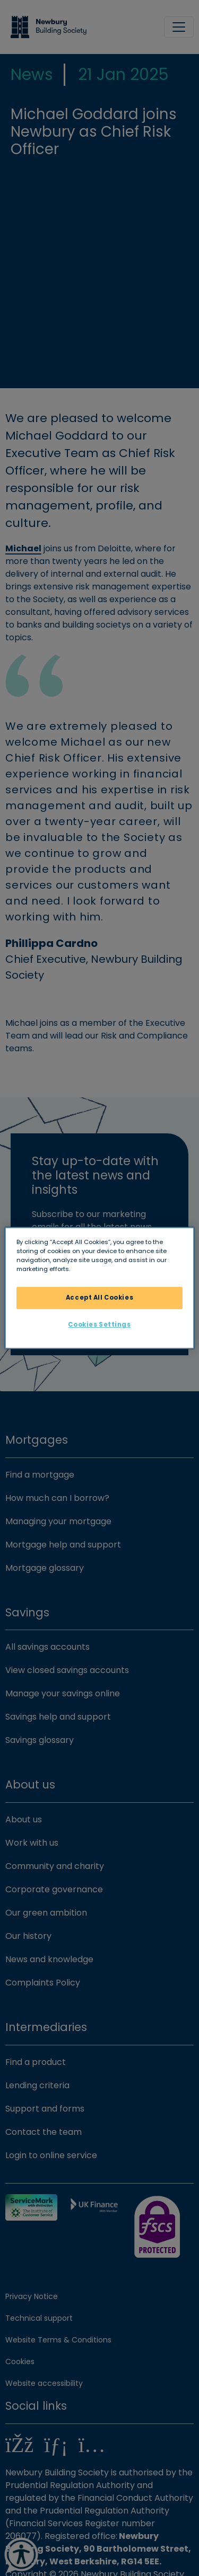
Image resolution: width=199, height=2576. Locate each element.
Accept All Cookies (99, 1297)
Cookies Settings (99, 1324)
